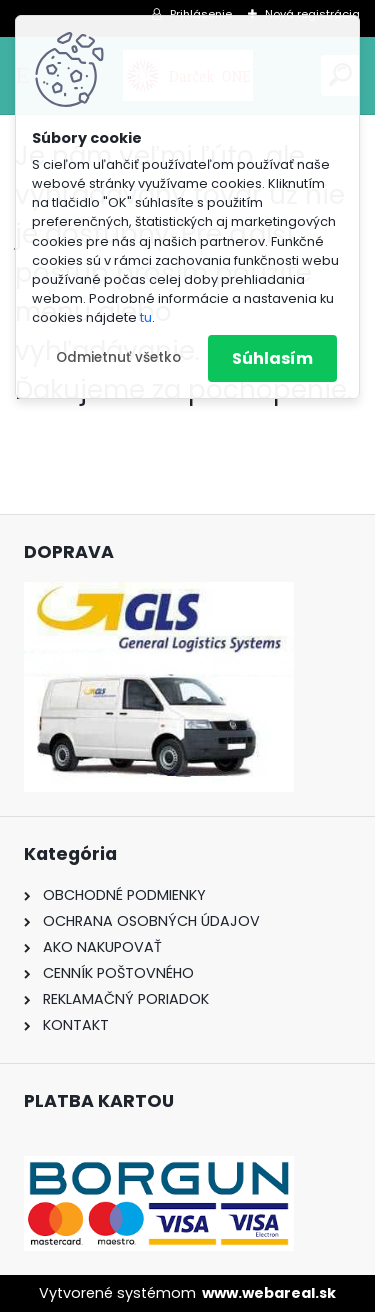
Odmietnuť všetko (118, 357)
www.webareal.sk (269, 1293)
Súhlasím (272, 358)
